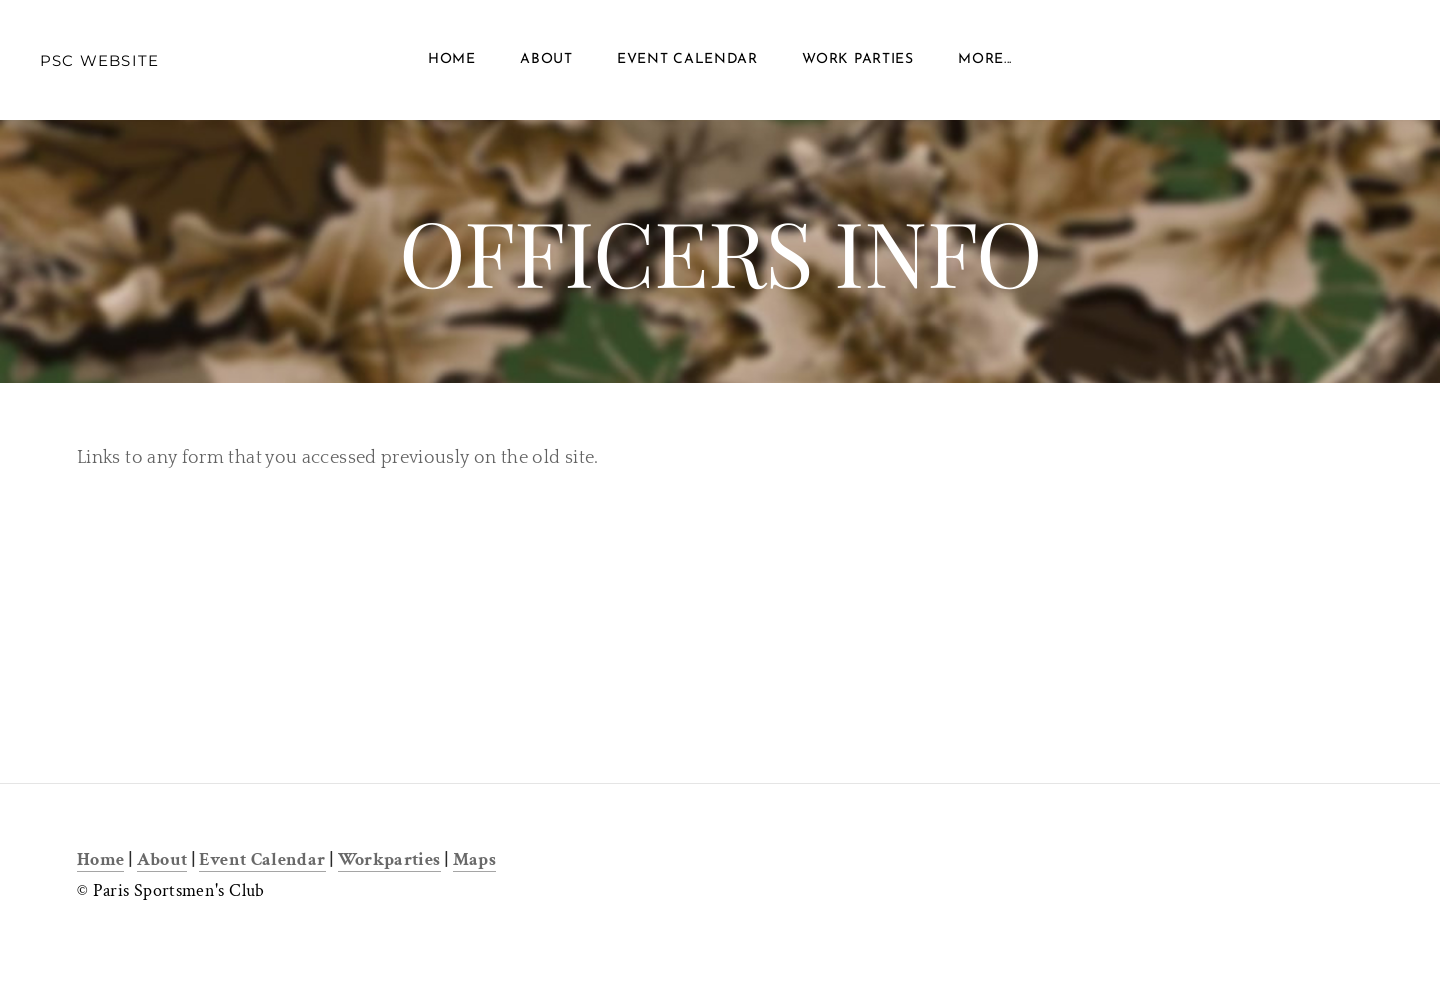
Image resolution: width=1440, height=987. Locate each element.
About (546, 59)
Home (452, 59)
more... (985, 59)
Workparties (389, 859)
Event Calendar (687, 59)
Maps (474, 859)
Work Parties (857, 59)
